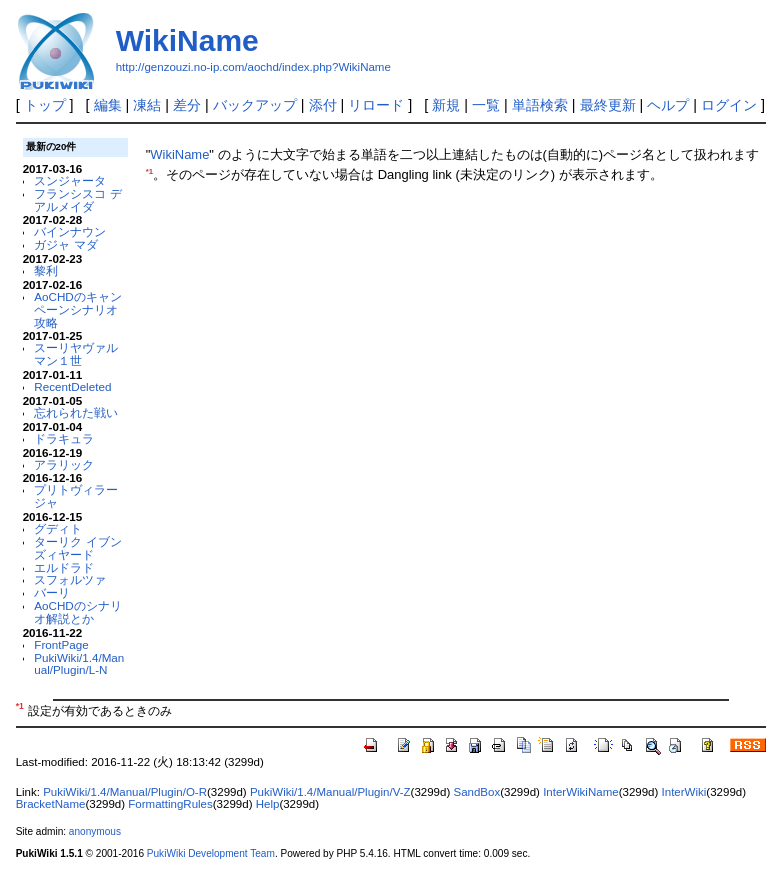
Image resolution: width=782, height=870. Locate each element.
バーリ (52, 592)
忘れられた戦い (76, 412)
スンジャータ (70, 180)
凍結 (147, 105)
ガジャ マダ (65, 244)
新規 (446, 105)
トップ (45, 105)
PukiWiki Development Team (211, 853)
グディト (58, 528)
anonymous (95, 831)
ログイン (729, 105)
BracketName (51, 804)
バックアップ (255, 105)
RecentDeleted (72, 386)
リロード (376, 105)
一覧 (486, 105)
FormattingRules (170, 804)
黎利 (46, 270)
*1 (149, 171)
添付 (323, 105)
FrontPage (61, 644)
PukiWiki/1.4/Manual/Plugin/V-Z (330, 792)
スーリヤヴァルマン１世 (76, 354)
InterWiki (684, 792)
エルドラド (64, 567)
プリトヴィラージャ (76, 496)
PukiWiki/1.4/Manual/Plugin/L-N (79, 664)
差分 (187, 105)
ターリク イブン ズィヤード (77, 548)
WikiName (187, 40)
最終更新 (608, 105)
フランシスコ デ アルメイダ (77, 200)
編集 (108, 105)
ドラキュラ (64, 438)
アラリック (64, 464)
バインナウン (70, 231)
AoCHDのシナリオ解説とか (78, 612)
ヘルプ (668, 105)
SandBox (476, 792)
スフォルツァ (70, 579)
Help (268, 804)
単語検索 (540, 105)
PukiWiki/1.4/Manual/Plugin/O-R (125, 792)
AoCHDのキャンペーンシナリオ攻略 (78, 309)
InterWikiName (581, 792)
